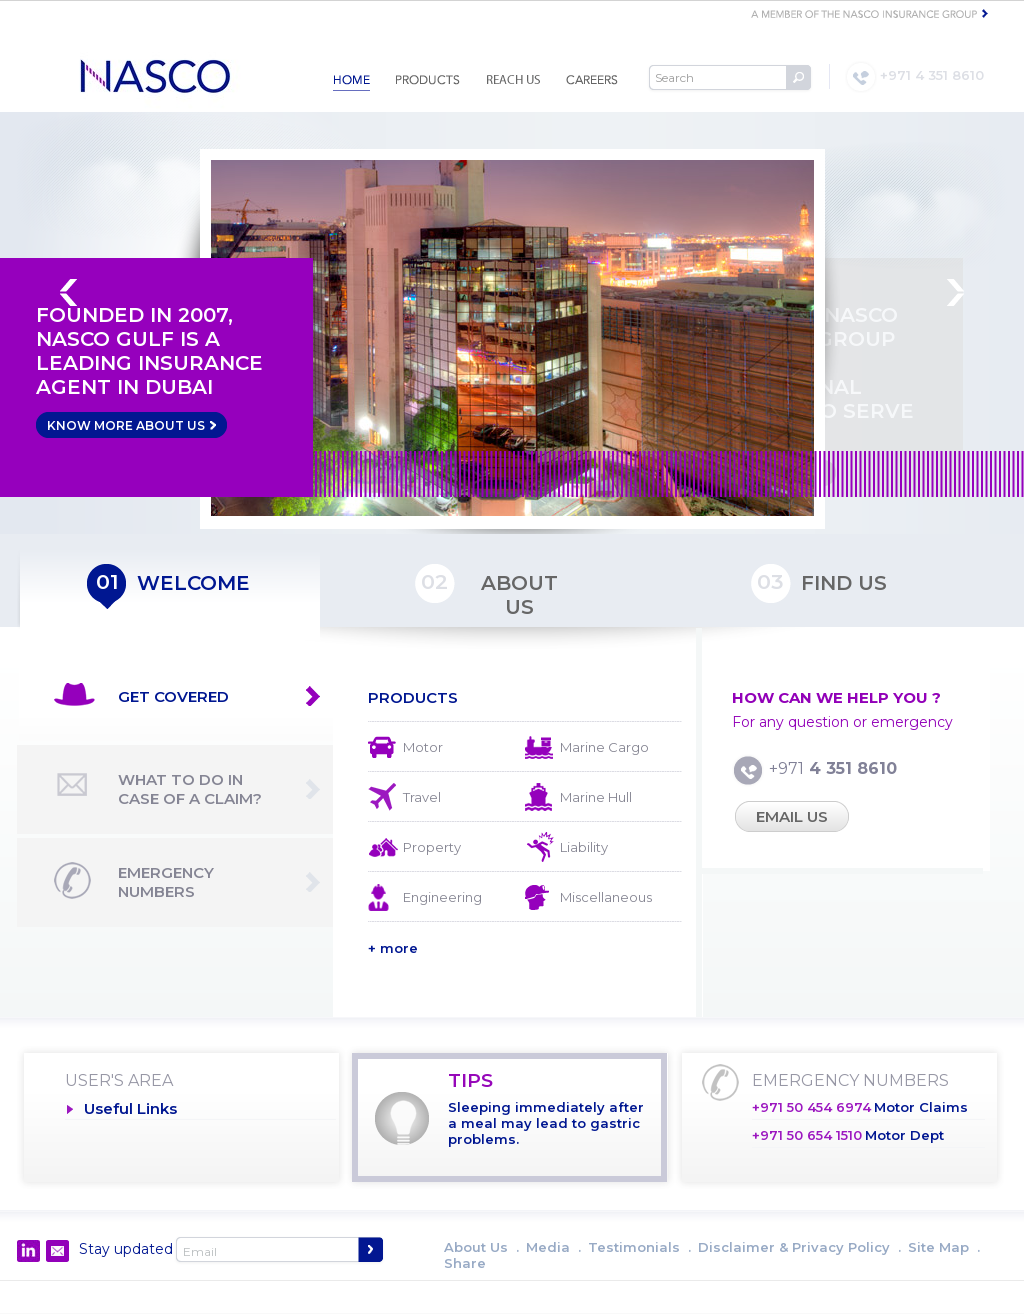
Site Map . (944, 1247)
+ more (393, 948)
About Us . (481, 1247)
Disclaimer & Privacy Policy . (799, 1247)
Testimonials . (639, 1247)
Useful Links (130, 1108)
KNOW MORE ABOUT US (131, 425)
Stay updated (126, 1249)
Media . (553, 1247)
